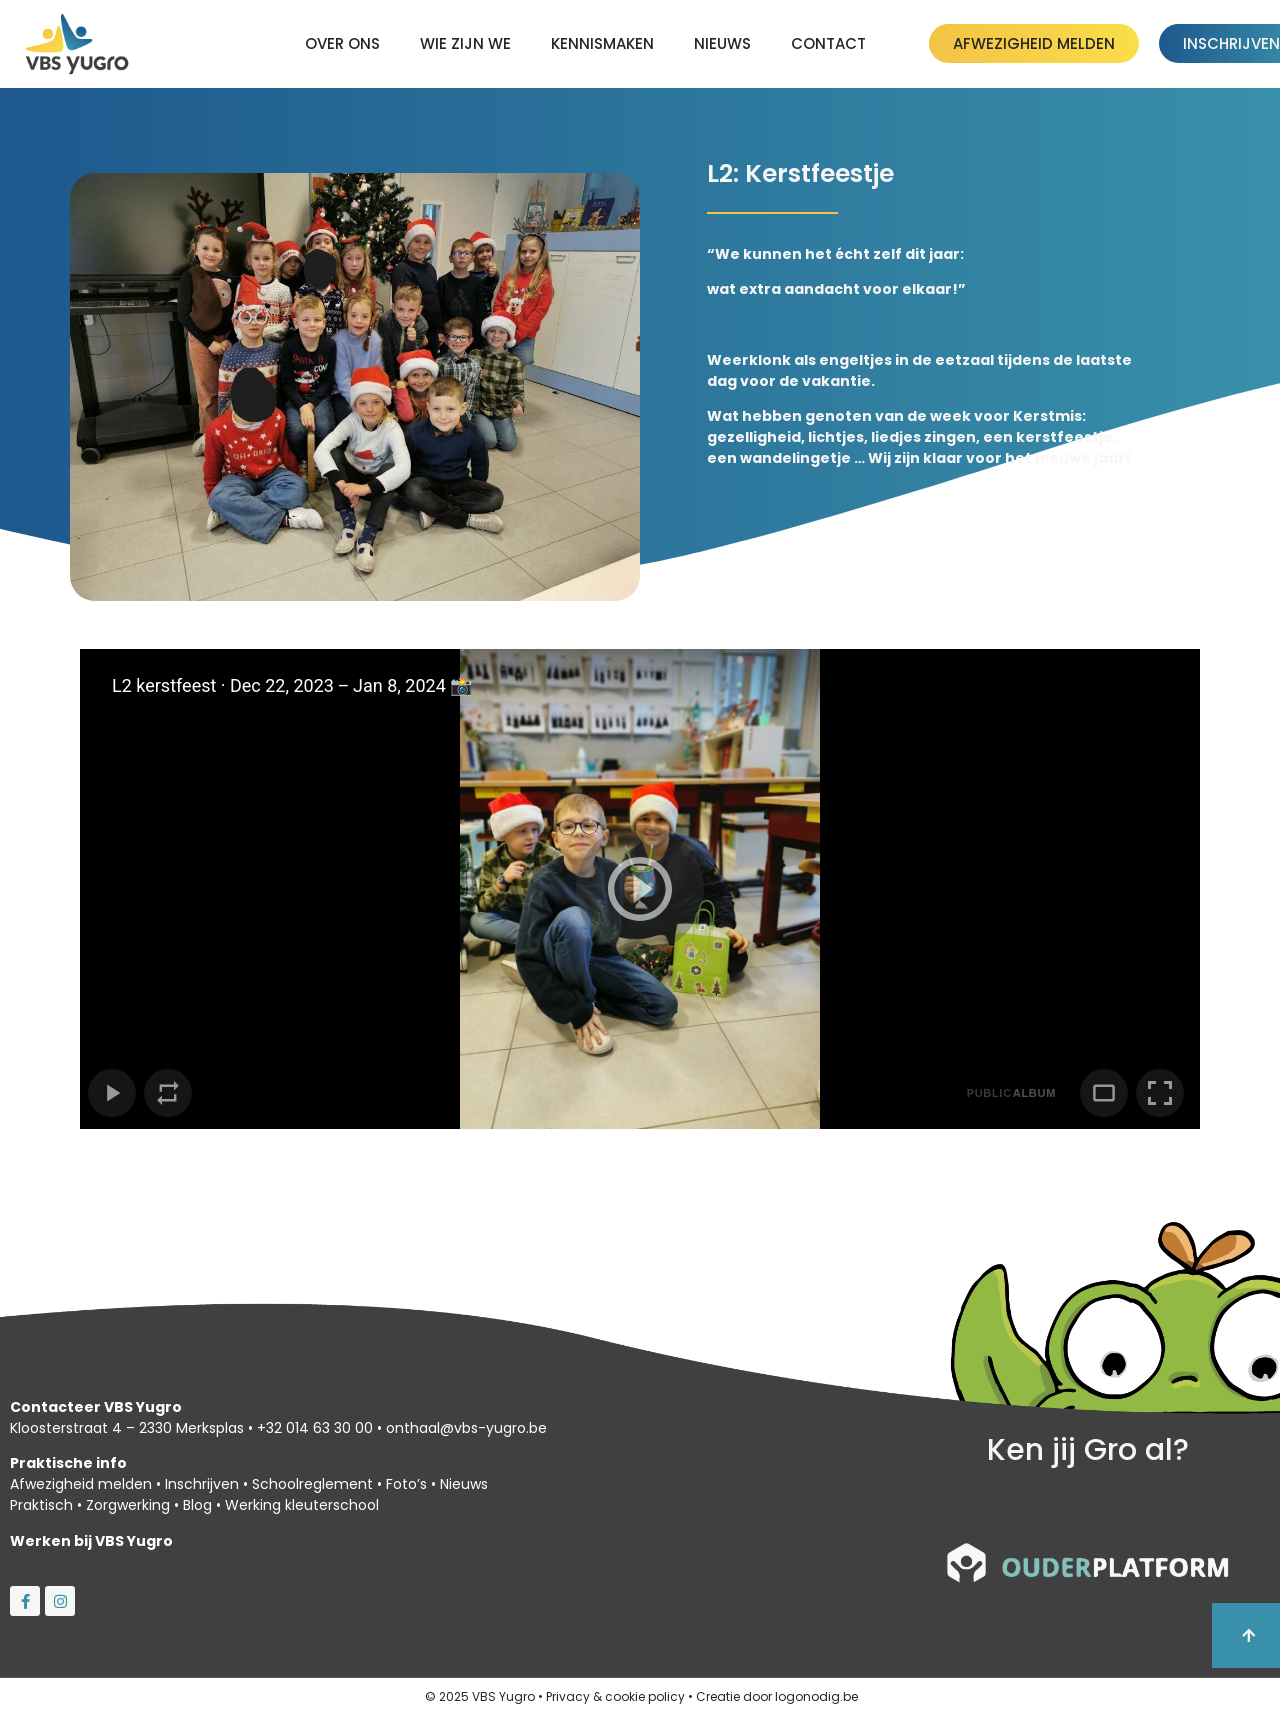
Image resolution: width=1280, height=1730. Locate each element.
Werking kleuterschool (302, 1505)
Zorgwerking (128, 1505)
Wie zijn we (465, 43)
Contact (828, 43)
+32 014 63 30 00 (315, 1428)
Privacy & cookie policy (615, 1696)
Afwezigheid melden (81, 1484)
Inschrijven (202, 1484)
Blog (197, 1505)
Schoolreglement (312, 1484)
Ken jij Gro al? (1088, 1450)
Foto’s (406, 1484)
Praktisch (41, 1505)
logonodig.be (816, 1696)
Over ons (342, 43)
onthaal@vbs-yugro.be (466, 1428)
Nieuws (722, 43)
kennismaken (602, 43)
